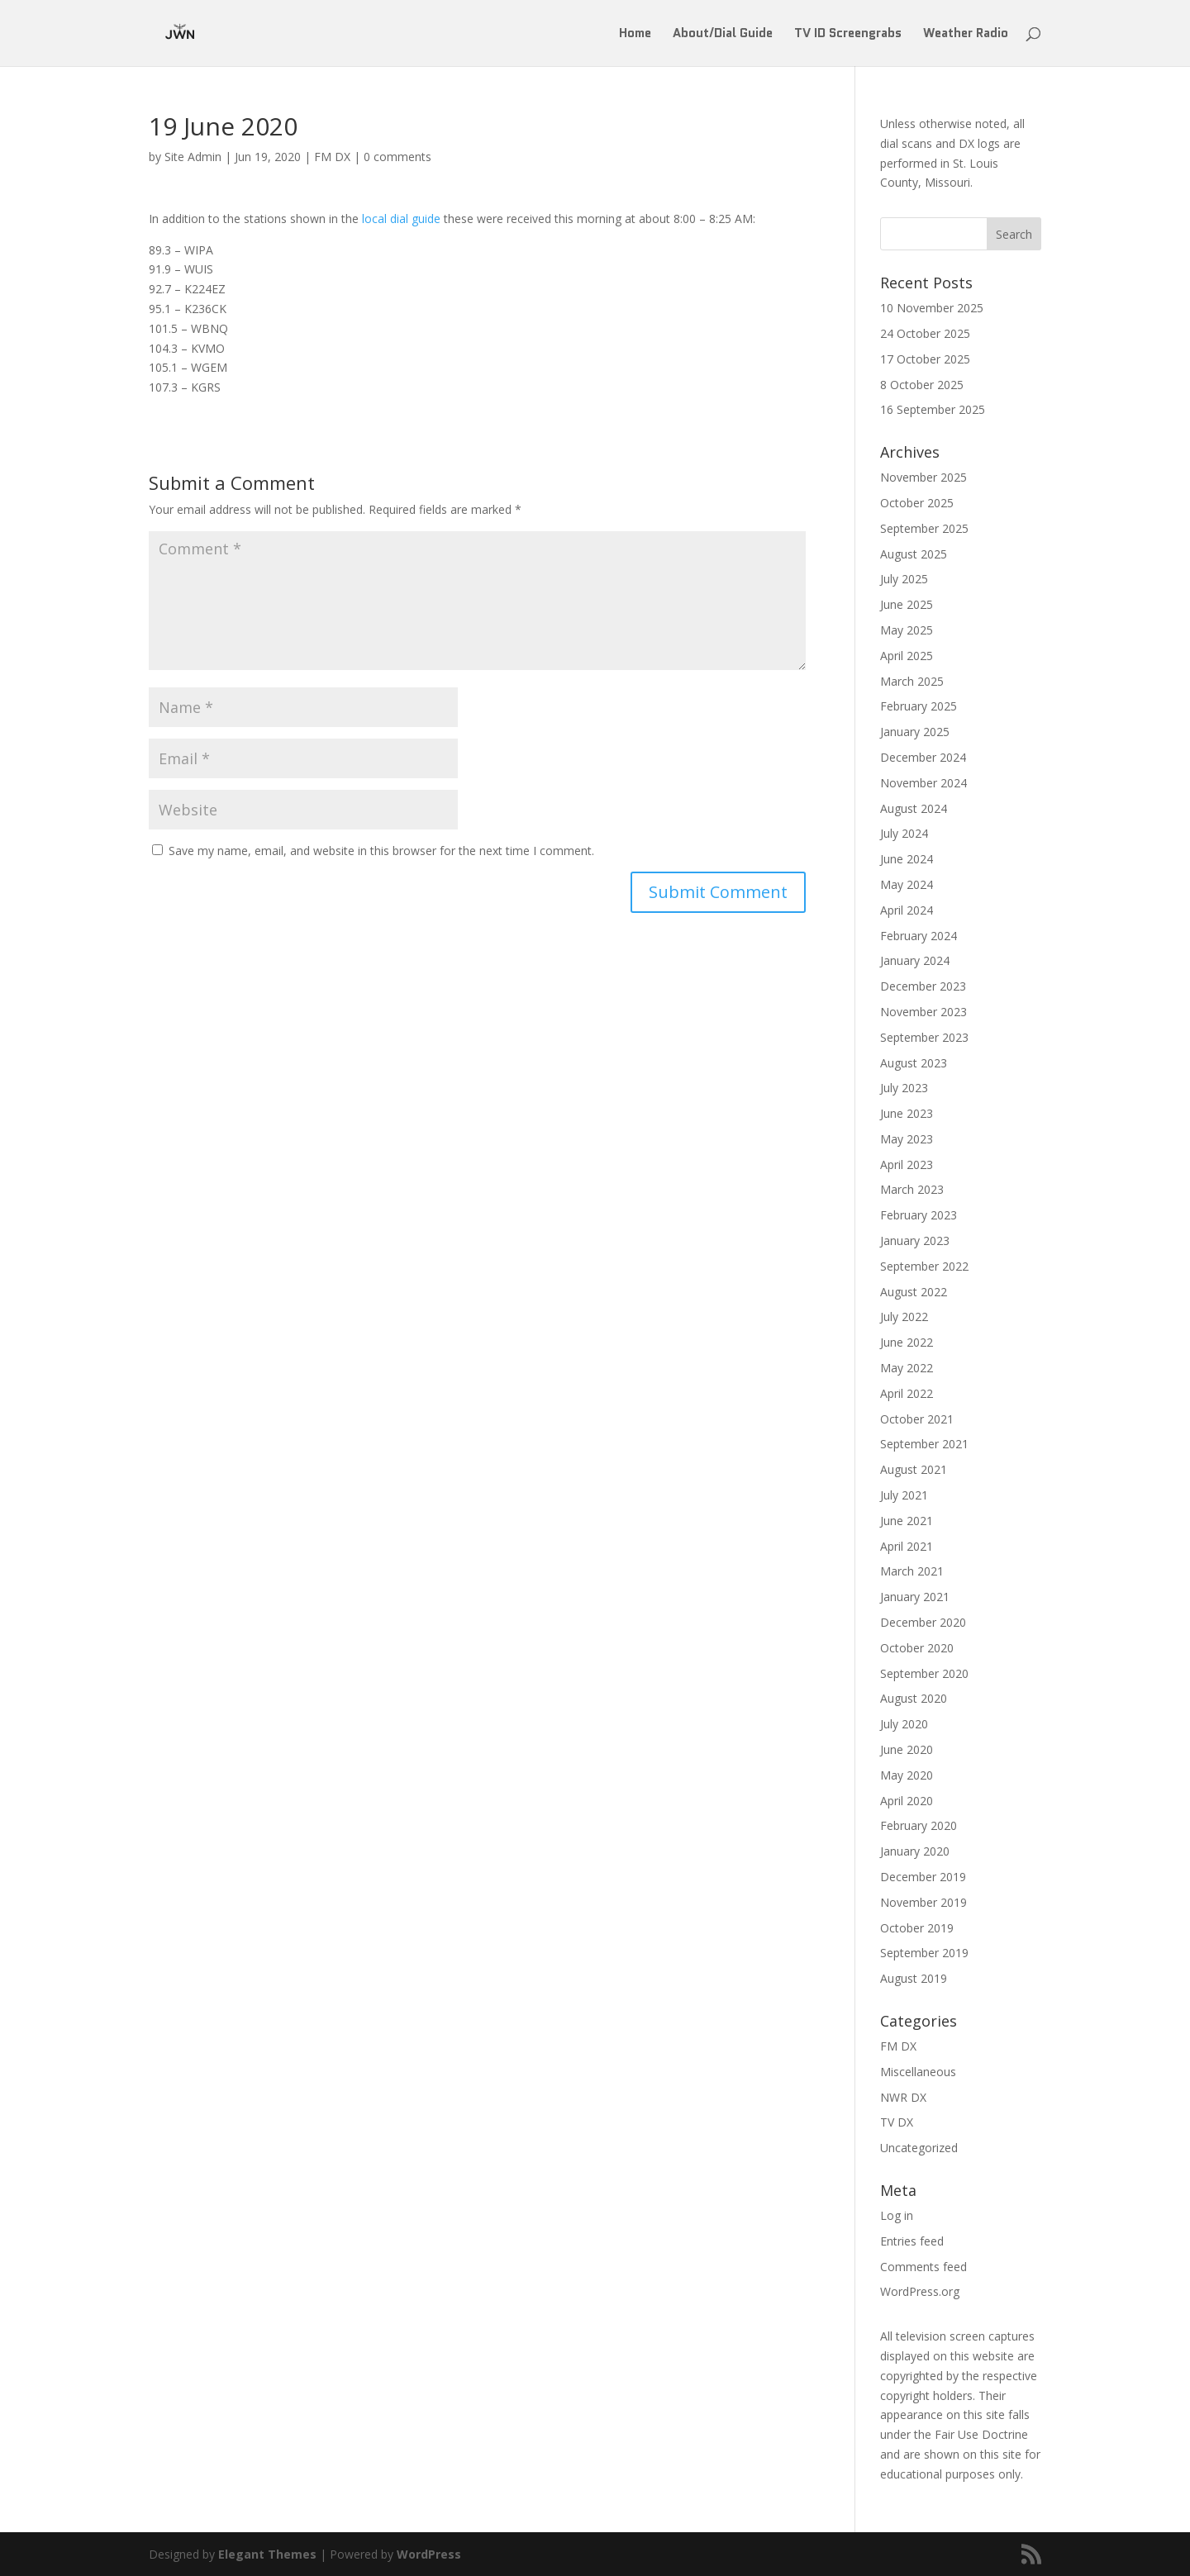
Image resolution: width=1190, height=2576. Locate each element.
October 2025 (917, 503)
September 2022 (924, 1266)
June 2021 (906, 1520)
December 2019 (923, 1876)
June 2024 (906, 859)
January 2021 (915, 1596)
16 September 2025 (932, 409)
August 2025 (913, 554)
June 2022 (906, 1342)
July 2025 (904, 579)
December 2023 (923, 986)
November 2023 (923, 1011)
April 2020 (906, 1800)
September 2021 (924, 1444)
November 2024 (923, 783)
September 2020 (924, 1673)
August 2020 (913, 1698)
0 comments (397, 156)
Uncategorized (919, 2147)
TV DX (896, 2122)
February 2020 (918, 1825)
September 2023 (924, 1037)
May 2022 (906, 1368)
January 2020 (915, 1851)
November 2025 (923, 477)
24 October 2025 (925, 333)
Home (635, 34)
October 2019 (917, 1928)
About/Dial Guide (723, 34)
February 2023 (918, 1215)
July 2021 (904, 1495)
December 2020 (923, 1622)
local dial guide (401, 218)
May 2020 (906, 1775)
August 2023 (913, 1063)
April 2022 (906, 1393)
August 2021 (913, 1469)
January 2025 (915, 731)
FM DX (332, 156)
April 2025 (906, 655)
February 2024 (918, 935)
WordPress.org (919, 2291)
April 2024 (906, 910)
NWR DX (903, 2097)
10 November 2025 (931, 308)
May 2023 (906, 1139)
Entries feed (912, 2241)
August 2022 (913, 1292)
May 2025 (906, 630)
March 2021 (912, 1571)
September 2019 (924, 1953)
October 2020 (917, 1648)
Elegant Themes (267, 2554)
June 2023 (906, 1113)
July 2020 (904, 1724)
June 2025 (906, 604)
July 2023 (904, 1088)
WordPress (429, 2554)
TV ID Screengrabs (848, 34)
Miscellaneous (918, 2071)
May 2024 (906, 884)
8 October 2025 (922, 384)
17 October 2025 (925, 359)
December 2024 (923, 757)
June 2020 (906, 1749)
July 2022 (904, 1316)
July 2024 (904, 833)
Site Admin (192, 156)
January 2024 (915, 960)
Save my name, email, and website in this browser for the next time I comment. (381, 850)
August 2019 (913, 1978)
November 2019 (923, 1902)
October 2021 (917, 1419)
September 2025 (924, 528)
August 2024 (913, 808)
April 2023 (906, 1164)
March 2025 (912, 681)
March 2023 (912, 1189)
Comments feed (923, 2266)
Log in (896, 2215)
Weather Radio (965, 34)
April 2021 (906, 1546)
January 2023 (915, 1240)
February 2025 (918, 706)
